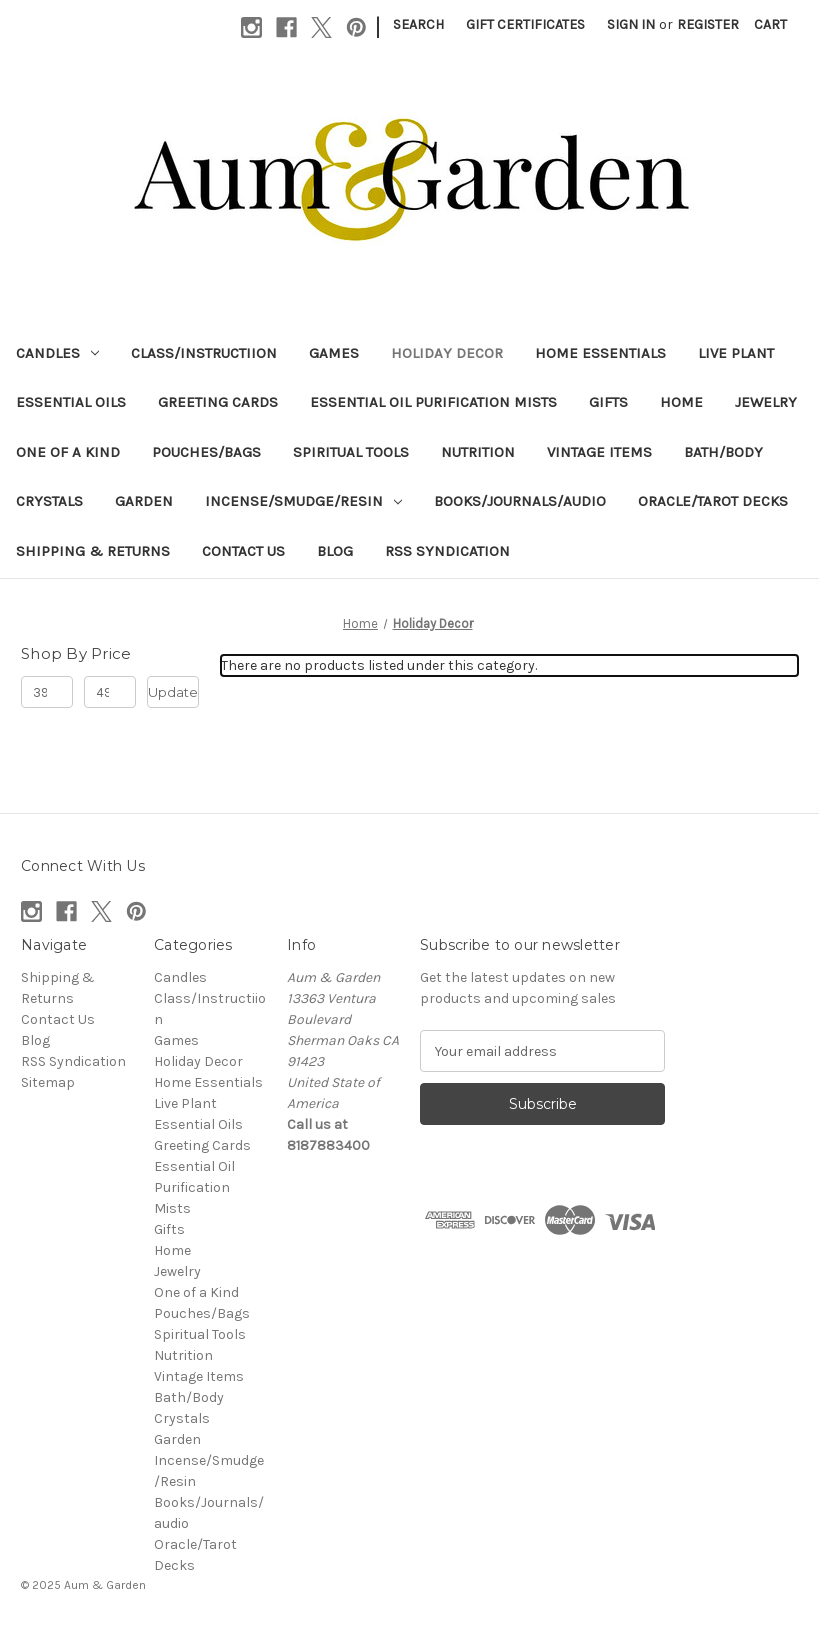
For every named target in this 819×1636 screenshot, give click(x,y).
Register (708, 24)
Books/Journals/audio (520, 501)
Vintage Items (599, 452)
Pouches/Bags (206, 452)
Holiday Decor (447, 353)
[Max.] (110, 692)
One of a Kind (68, 452)
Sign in (631, 24)
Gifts (608, 402)
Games (334, 353)
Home (681, 402)
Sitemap (48, 1082)
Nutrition (478, 452)
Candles (57, 353)
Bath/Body (723, 452)
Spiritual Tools (351, 452)
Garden (144, 501)
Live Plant (736, 353)
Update (173, 692)
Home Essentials (600, 353)
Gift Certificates (525, 24)
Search (418, 24)
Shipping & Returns (93, 551)
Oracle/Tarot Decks (713, 501)
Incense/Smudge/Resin (303, 501)
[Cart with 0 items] (770, 24)
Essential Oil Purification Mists (433, 402)
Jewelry (766, 402)
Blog (335, 551)
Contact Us (243, 551)
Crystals (49, 501)
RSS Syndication (447, 551)
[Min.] (47, 692)
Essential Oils (71, 402)
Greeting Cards (218, 402)
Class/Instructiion (204, 353)
